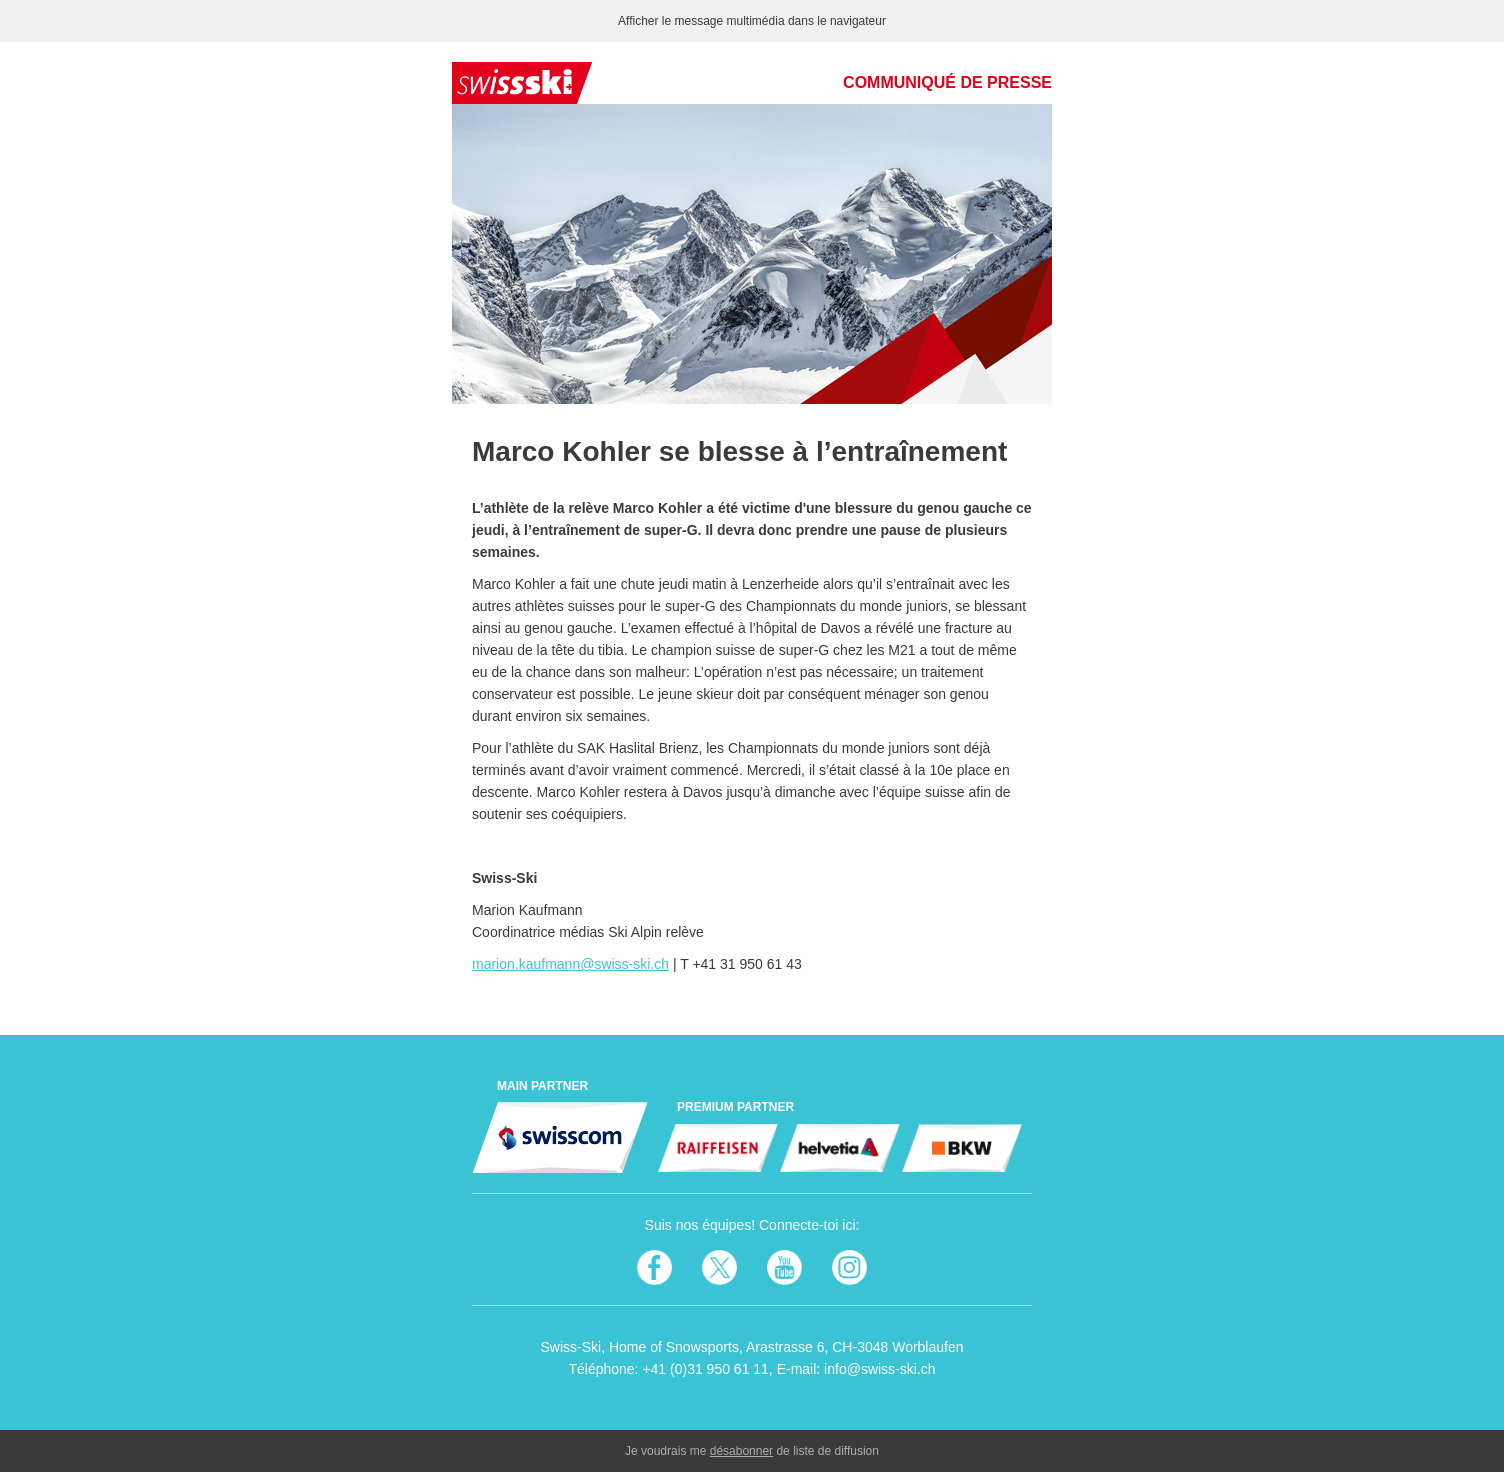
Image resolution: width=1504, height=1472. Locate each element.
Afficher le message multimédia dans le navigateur (752, 21)
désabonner (741, 1451)
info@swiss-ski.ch (879, 1369)
